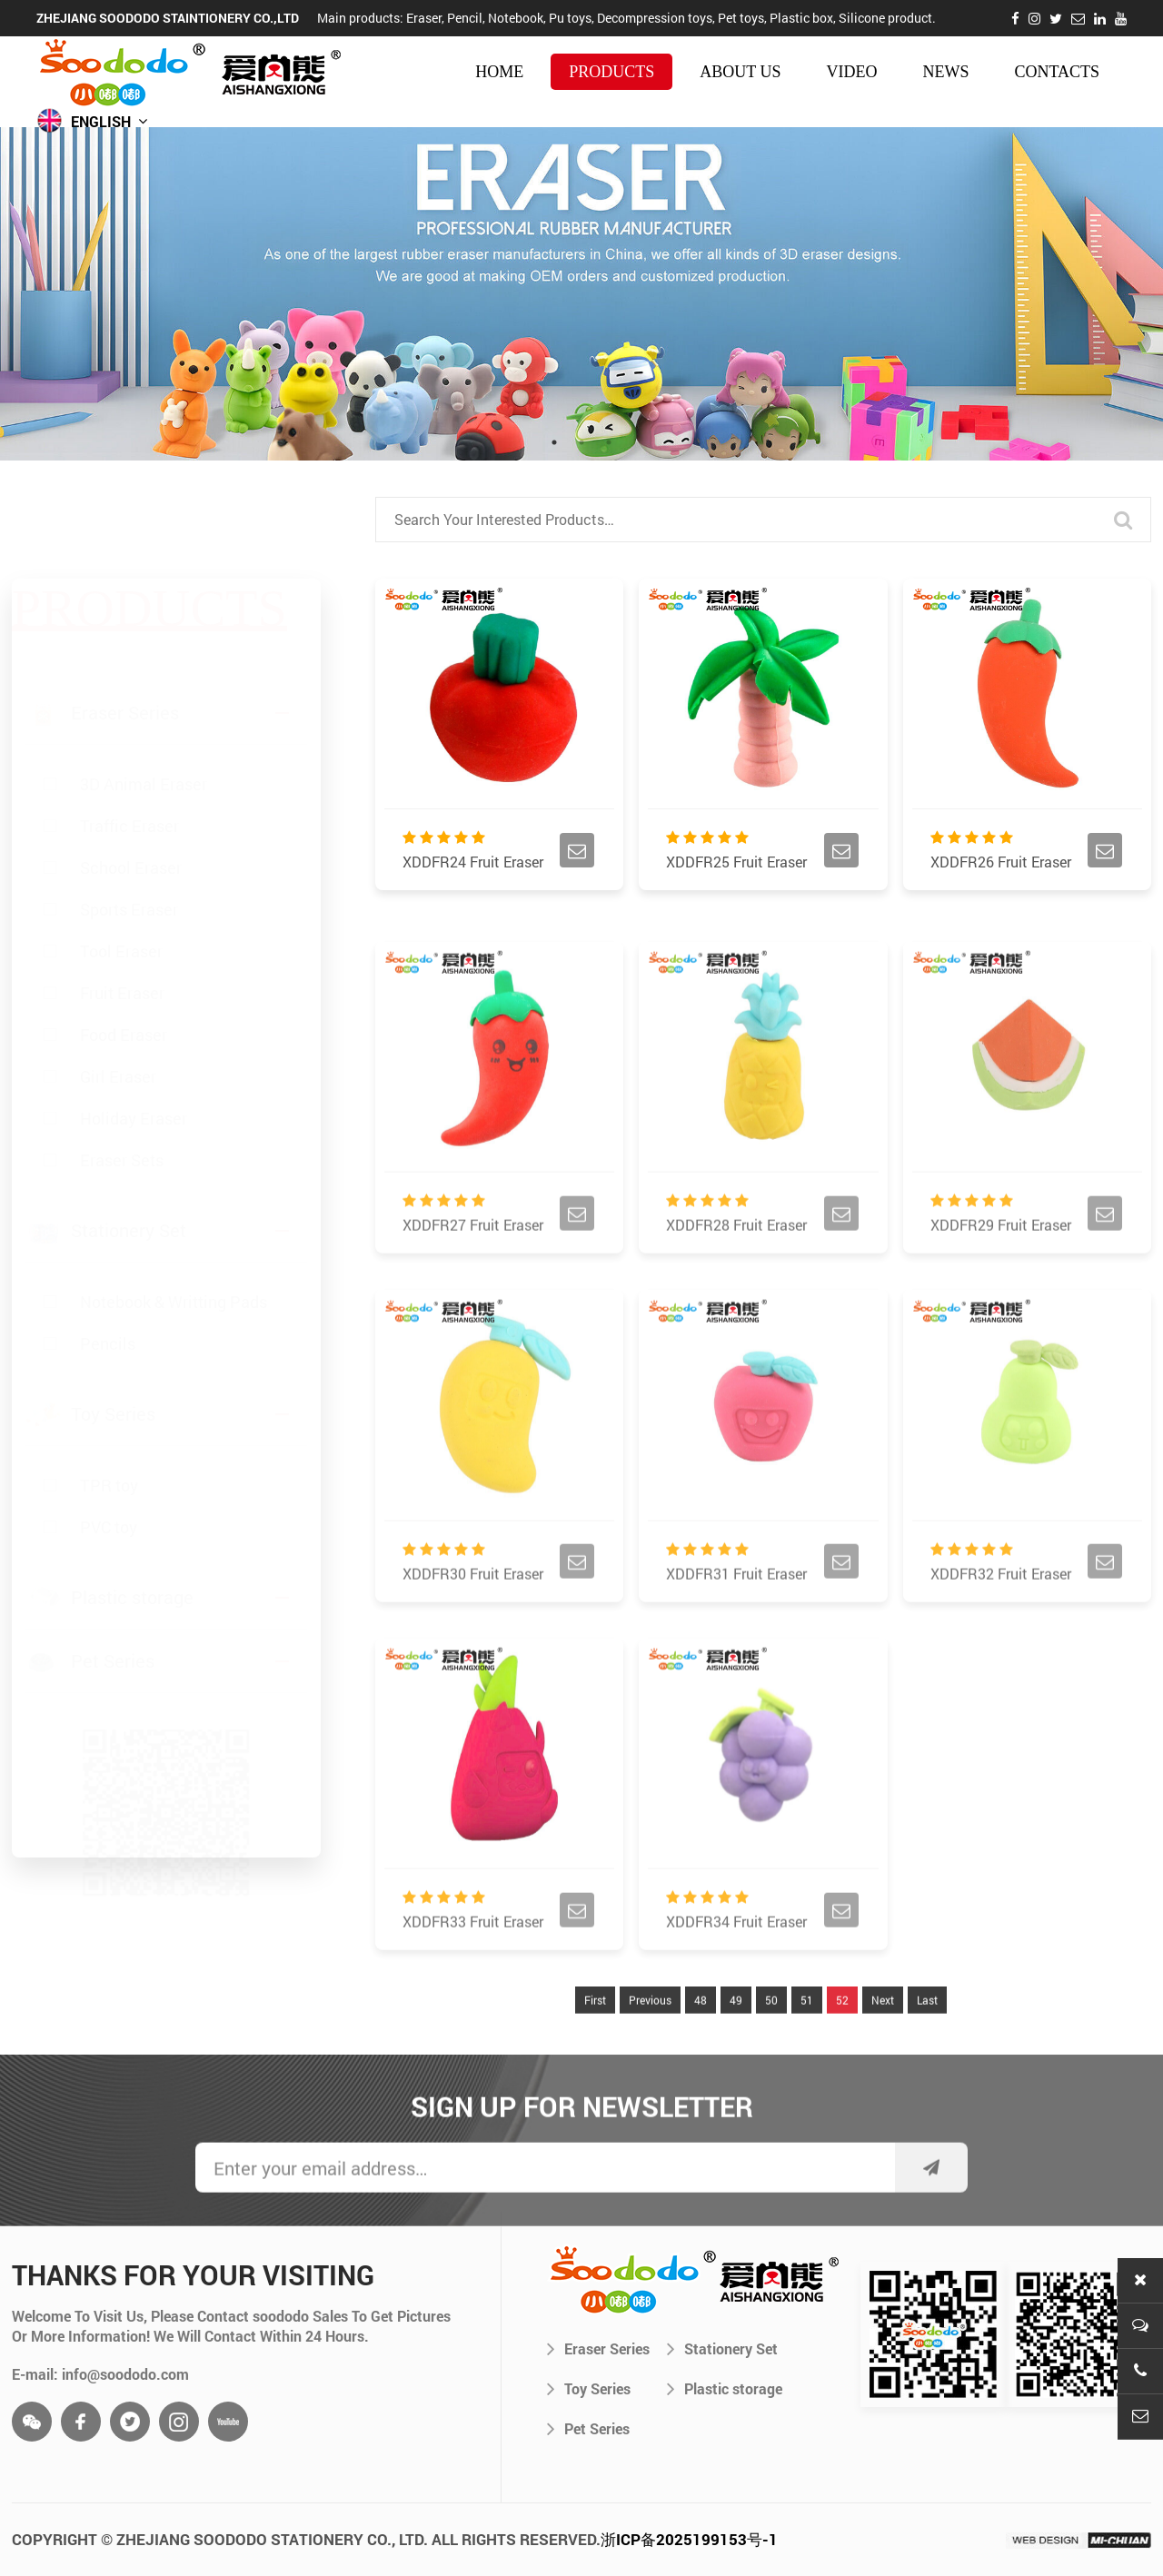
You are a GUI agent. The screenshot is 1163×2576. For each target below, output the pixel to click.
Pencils (107, 1312)
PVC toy (108, 1495)
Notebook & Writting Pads (173, 1270)
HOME (499, 72)
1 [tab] (554, 442)
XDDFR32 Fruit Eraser (1000, 1615)
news (945, 72)
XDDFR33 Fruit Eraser (473, 1963)
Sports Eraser (129, 823)
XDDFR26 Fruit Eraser (1000, 864)
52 (842, 2042)
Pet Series (588, 2428)
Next (882, 2042)
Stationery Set (722, 2348)
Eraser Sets (122, 1074)
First (595, 2042)
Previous (650, 2042)
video (851, 72)
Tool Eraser (121, 865)
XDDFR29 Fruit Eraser (1000, 1266)
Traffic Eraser (129, 739)
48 (700, 2042)
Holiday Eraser (133, 1032)
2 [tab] (581, 442)
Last (927, 2042)
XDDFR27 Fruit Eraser (473, 1266)
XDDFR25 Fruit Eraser (736, 864)
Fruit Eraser (122, 906)
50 (771, 2042)
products (611, 72)
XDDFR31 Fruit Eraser (736, 1615)
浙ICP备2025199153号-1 (689, 2539)
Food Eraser (123, 948)
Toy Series (589, 2388)
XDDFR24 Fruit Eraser (473, 864)
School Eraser (131, 781)
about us (740, 72)
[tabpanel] (581, 294)
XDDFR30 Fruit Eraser (473, 1615)
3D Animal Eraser (143, 697)
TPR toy (109, 1453)
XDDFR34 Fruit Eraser (736, 1963)
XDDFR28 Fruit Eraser (736, 1266)
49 (736, 2042)
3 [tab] (609, 442)
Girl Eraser (118, 990)
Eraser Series (598, 2348)
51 (806, 2042)
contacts (1056, 72)
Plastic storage (724, 2388)
